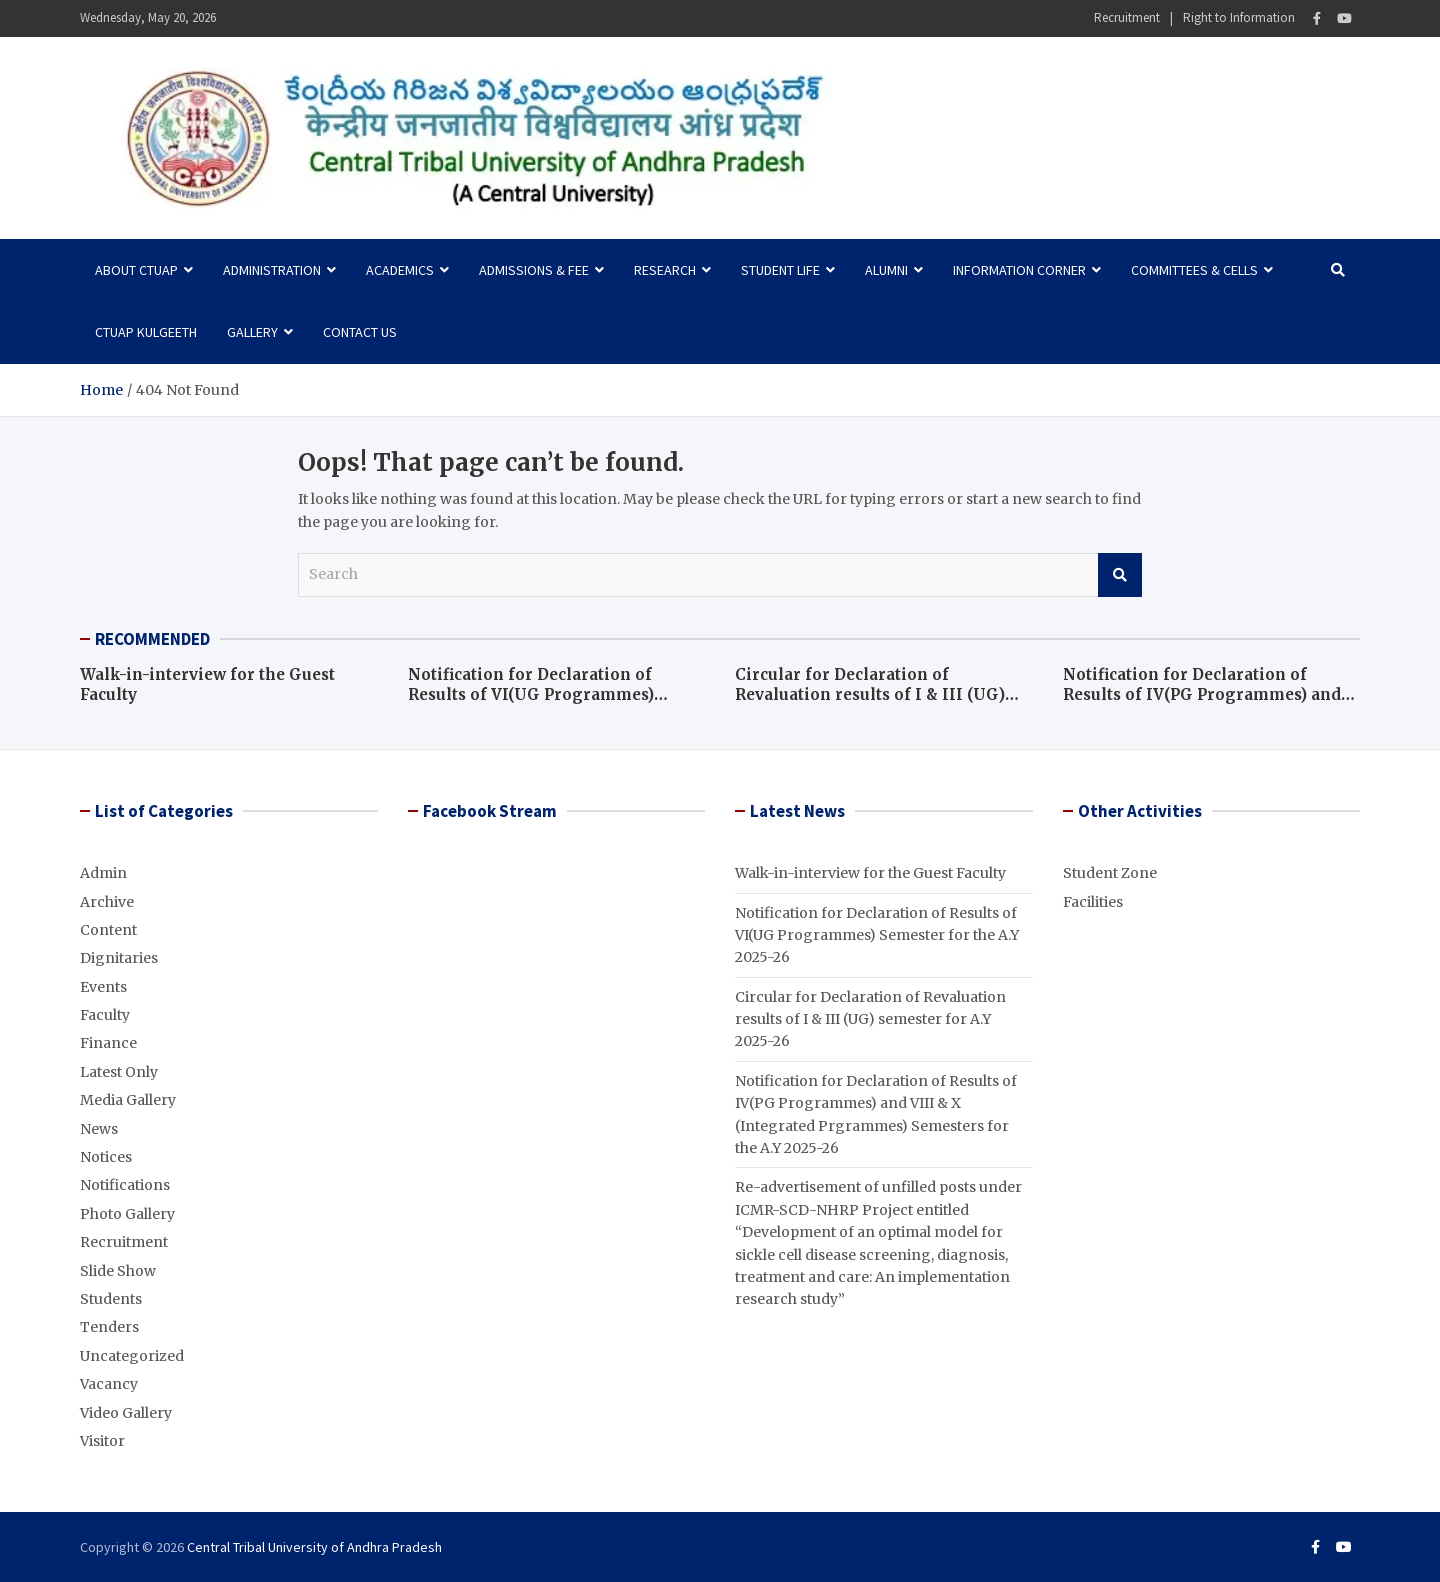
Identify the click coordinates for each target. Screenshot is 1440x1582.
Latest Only (119, 1072)
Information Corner (1019, 270)
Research (665, 270)
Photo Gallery (127, 1214)
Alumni (886, 270)
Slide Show (118, 1271)
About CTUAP (136, 270)
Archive (107, 902)
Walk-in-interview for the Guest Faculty (870, 873)
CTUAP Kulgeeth (146, 332)
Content (108, 930)
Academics (400, 270)
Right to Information (1239, 17)
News (99, 1129)
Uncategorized (132, 1356)
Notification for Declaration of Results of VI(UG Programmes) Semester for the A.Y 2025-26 (531, 694)
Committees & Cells (1194, 270)
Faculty (105, 1015)
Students (111, 1299)
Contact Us (360, 332)
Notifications (125, 1185)
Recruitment (1127, 17)
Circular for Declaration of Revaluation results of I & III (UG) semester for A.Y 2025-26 (870, 694)
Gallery (252, 332)
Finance (108, 1043)
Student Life (780, 270)
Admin (103, 873)
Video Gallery (126, 1413)
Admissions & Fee (534, 270)
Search (1120, 575)
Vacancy (109, 1384)
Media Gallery (128, 1100)
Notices (106, 1157)
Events (103, 987)
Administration (272, 270)
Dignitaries (119, 958)
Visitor (102, 1441)
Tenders (109, 1327)
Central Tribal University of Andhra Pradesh (314, 1547)
